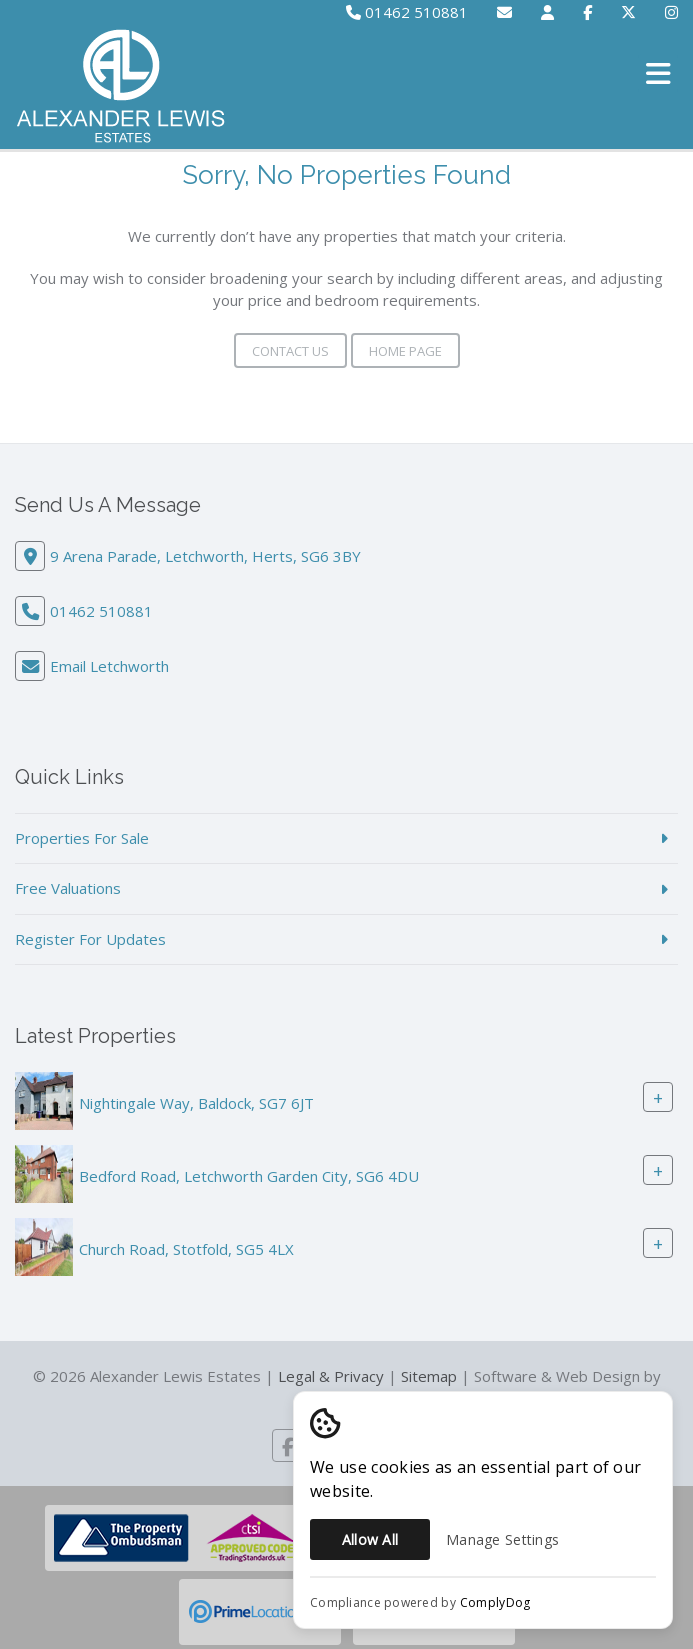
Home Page (405, 351)
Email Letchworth (109, 666)
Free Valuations (68, 888)
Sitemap (429, 1376)
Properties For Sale (82, 838)
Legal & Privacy (331, 1376)
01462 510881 (407, 12)
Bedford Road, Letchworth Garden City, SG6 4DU (249, 1176)
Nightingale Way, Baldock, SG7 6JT (196, 1103)
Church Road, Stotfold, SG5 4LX (186, 1249)
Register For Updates (90, 939)
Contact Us (290, 351)
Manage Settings (502, 1539)
